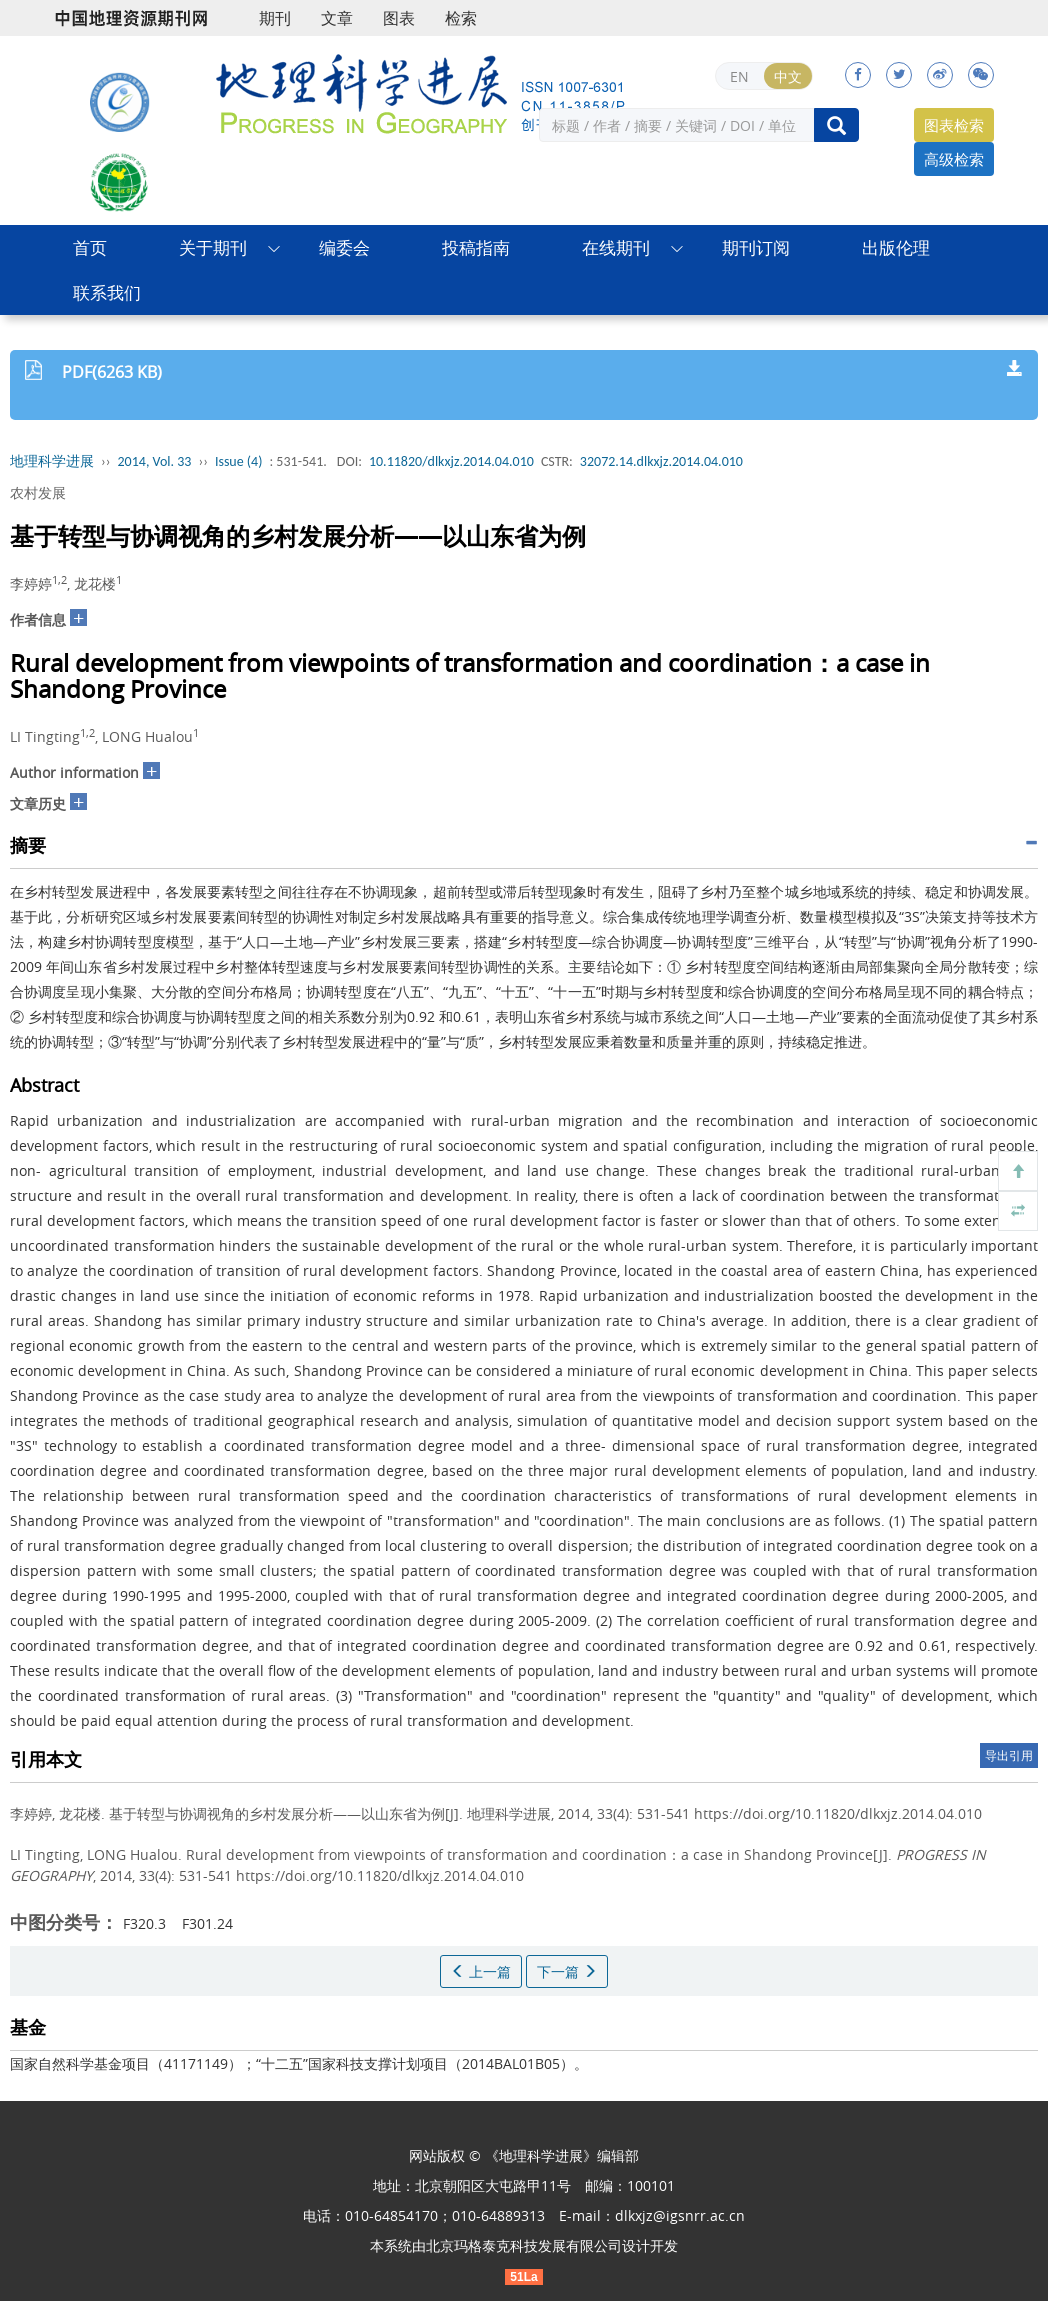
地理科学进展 (52, 461)
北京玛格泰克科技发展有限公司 (524, 2245)
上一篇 (481, 1971)
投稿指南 (476, 247)
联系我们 (107, 292)
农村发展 (38, 492)
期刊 (275, 18)
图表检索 (954, 125)
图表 (399, 18)
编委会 (344, 247)
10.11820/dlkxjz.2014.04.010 (451, 461)
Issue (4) (239, 461)
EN (739, 76)
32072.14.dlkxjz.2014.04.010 (661, 461)
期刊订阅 (756, 247)
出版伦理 (896, 247)
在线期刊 (616, 247)
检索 (461, 18)
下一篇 (567, 1971)
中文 (788, 76)
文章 (337, 18)
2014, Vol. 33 (155, 461)
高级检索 (954, 159)
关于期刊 (213, 247)
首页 (90, 247)
